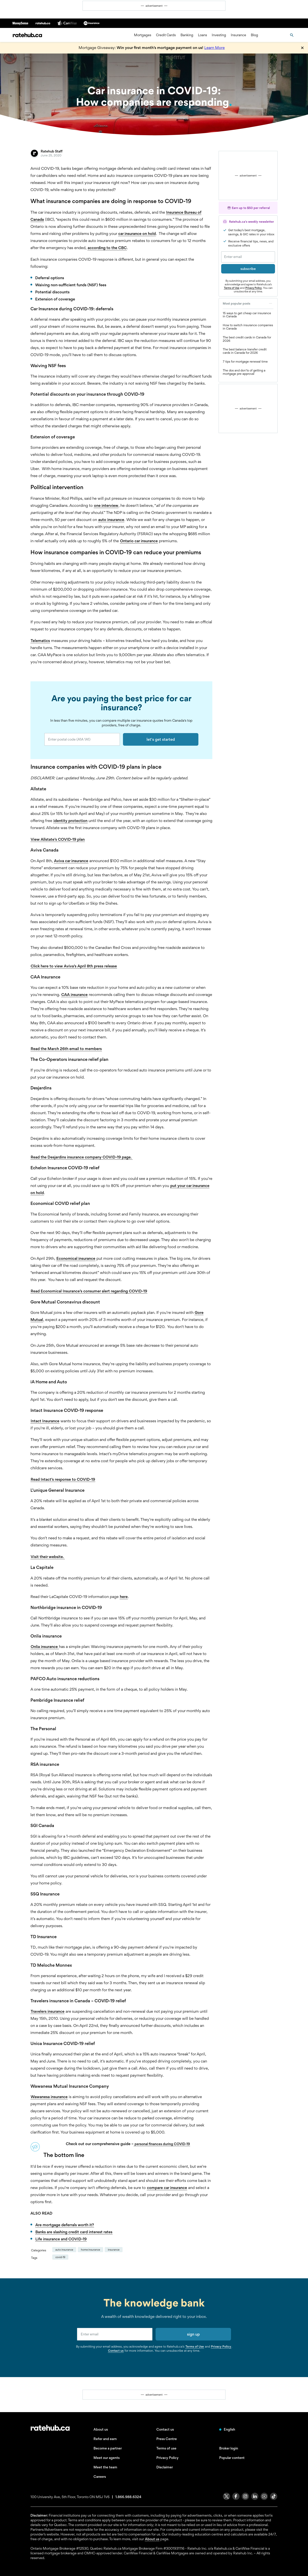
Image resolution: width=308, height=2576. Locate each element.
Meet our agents (107, 2458)
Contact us (116, 2350)
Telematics (40, 640)
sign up (193, 2334)
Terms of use (166, 2448)
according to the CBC (107, 247)
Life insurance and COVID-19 (61, 2239)
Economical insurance (75, 1258)
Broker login (228, 2448)
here (124, 1596)
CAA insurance (74, 994)
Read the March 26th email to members (66, 1048)
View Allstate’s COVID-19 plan (58, 839)
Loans (202, 35)
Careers (100, 2476)
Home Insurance (90, 2249)
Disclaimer (164, 2467)
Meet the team (105, 2467)
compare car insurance (167, 2187)
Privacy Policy (253, 287)
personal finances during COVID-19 (162, 2144)
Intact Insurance (45, 1421)
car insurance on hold (137, 233)
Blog (254, 35)
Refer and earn (105, 2439)
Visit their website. (48, 1556)
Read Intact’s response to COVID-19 (63, 1479)
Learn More (214, 47)
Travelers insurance (47, 2011)
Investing (219, 35)
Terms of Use (231, 287)
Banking (187, 35)
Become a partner (108, 2448)
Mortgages (142, 35)
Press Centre (166, 2439)
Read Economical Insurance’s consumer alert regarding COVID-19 (89, 1291)
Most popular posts (248, 303)
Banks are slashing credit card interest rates (73, 2232)
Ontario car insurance (139, 540)
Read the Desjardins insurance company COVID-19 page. (81, 1157)
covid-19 (60, 2257)
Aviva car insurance (71, 860)
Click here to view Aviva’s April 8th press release (74, 966)
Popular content (232, 2458)
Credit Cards (166, 35)
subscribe (248, 269)
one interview (106, 505)
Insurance (238, 35)
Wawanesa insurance (49, 2096)
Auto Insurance (64, 2249)
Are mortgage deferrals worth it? (64, 2224)
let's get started (161, 739)
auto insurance (111, 519)
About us (101, 2429)
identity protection (70, 820)
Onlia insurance (45, 1646)
